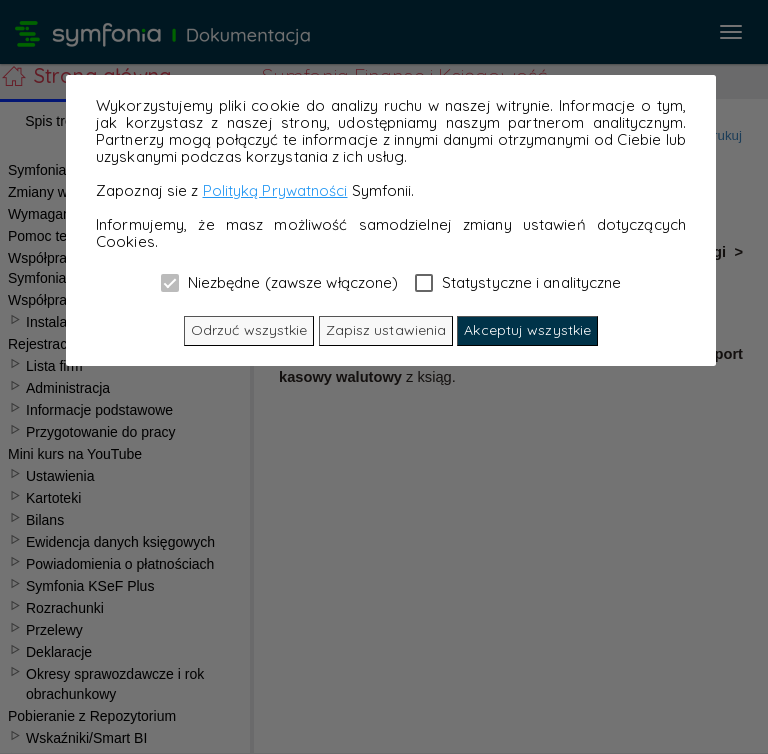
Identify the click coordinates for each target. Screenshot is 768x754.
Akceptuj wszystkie (527, 330)
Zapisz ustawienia (386, 330)
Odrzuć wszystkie (249, 330)
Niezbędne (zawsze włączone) (280, 282)
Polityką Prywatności (275, 190)
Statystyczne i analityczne (518, 282)
